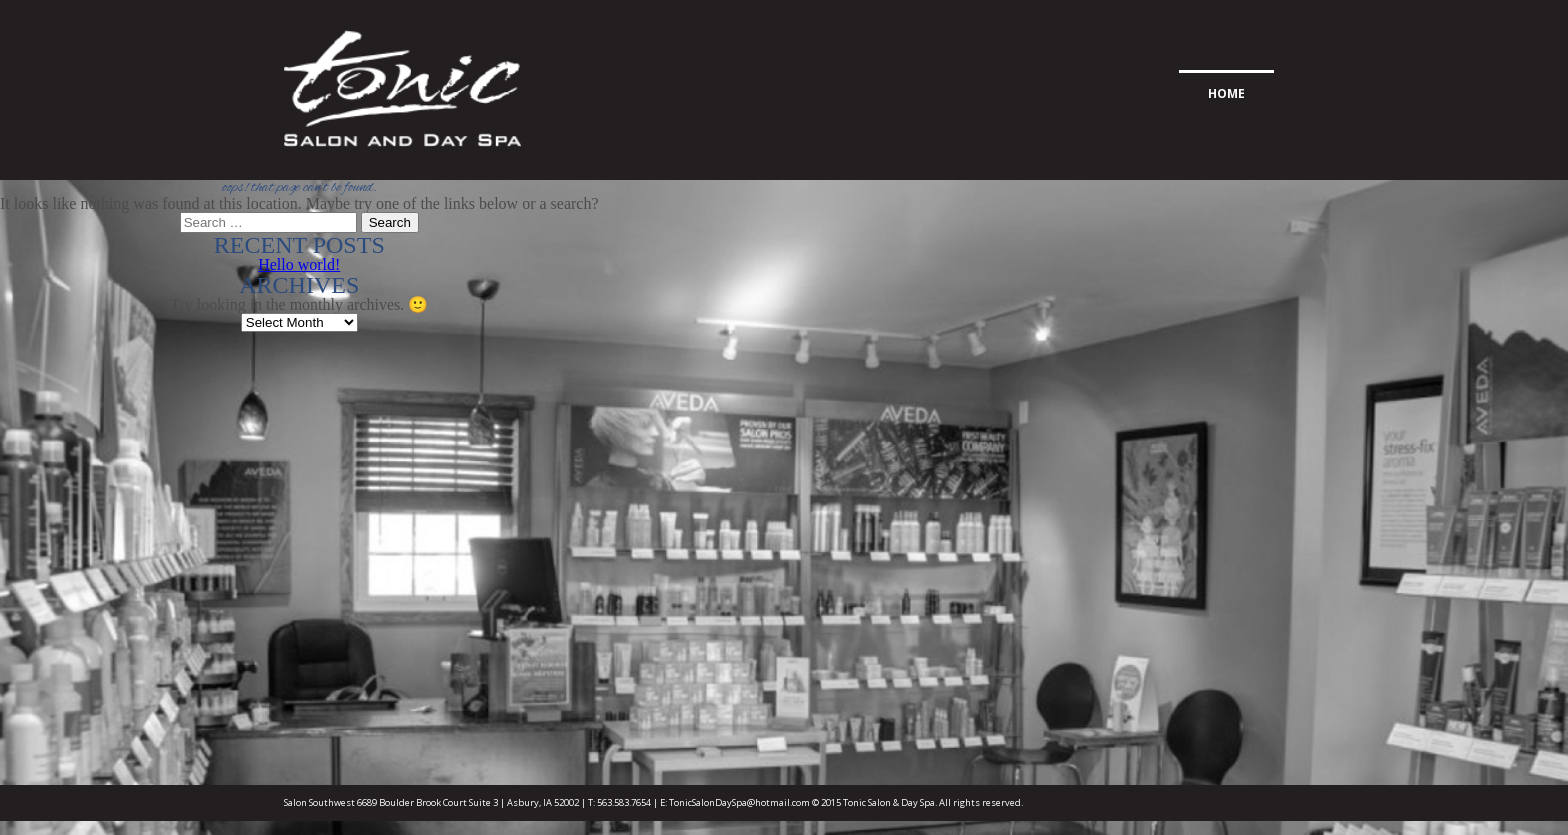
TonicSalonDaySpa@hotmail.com (739, 802)
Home (1226, 93)
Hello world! (299, 264)
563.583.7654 (624, 802)
